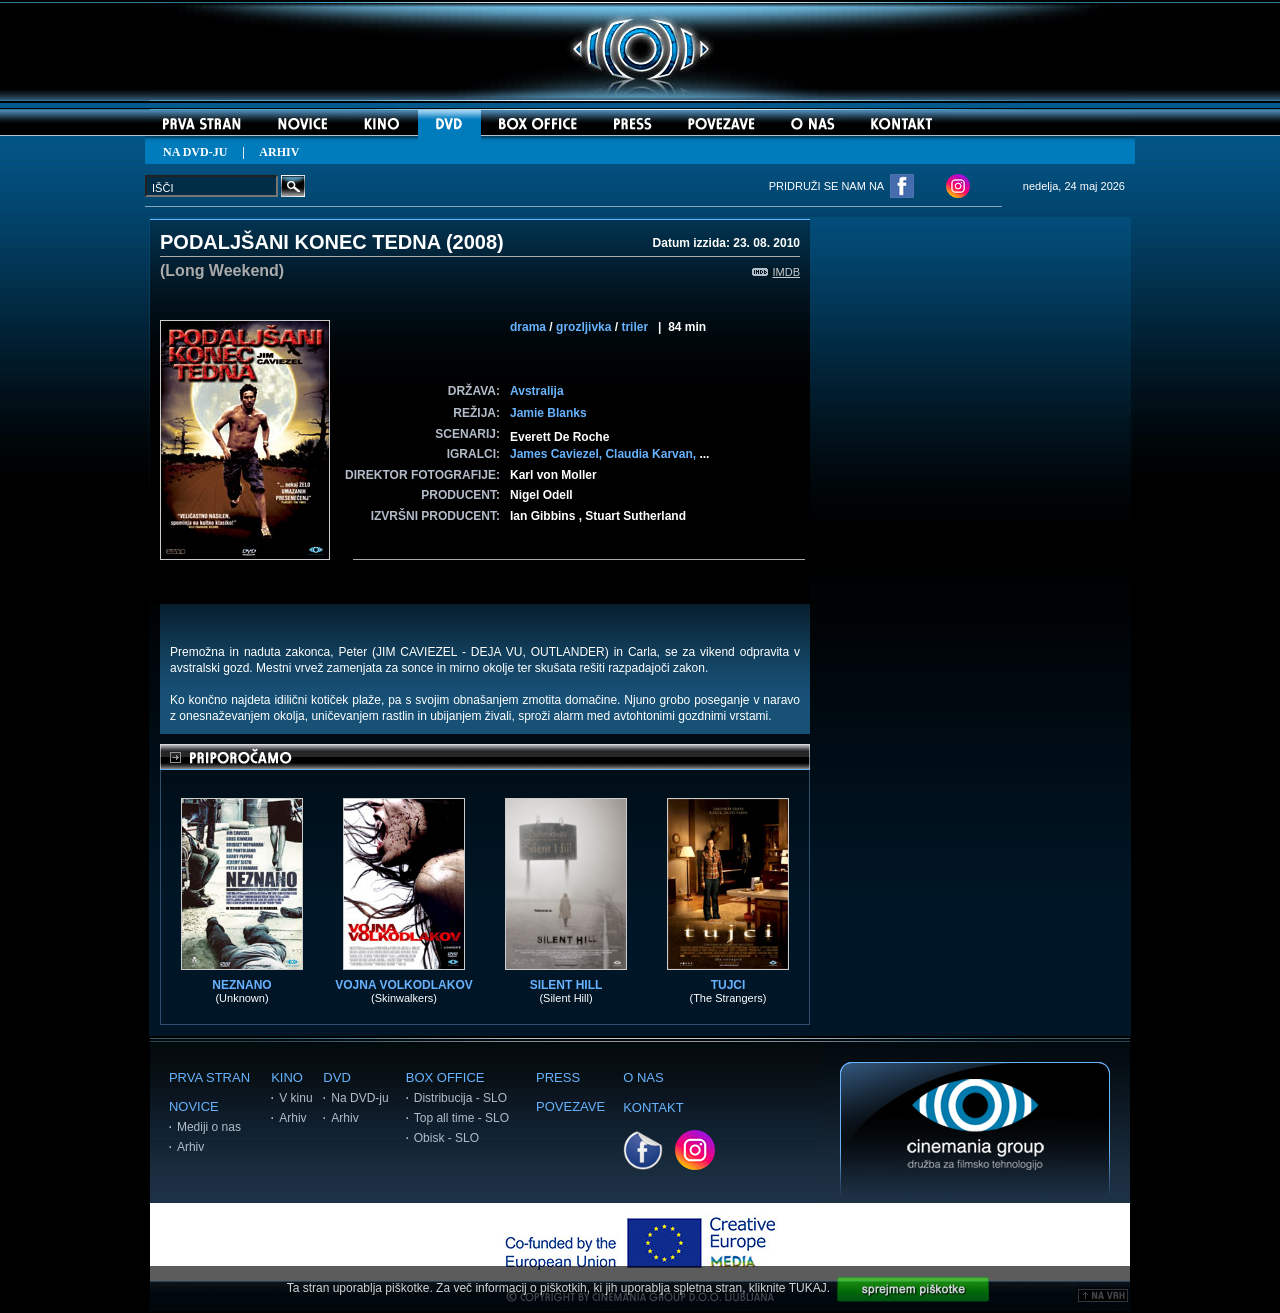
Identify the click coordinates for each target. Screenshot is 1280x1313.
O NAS (643, 1077)
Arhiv (190, 1147)
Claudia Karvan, (652, 454)
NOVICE (194, 1106)
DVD (336, 1077)
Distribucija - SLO (460, 1098)
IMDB (776, 272)
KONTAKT (653, 1107)
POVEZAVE (570, 1106)
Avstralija (537, 391)
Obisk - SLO (446, 1138)
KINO (287, 1077)
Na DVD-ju (359, 1098)
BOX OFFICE (445, 1077)
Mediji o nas (209, 1127)
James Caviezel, (557, 454)
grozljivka (583, 327)
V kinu (295, 1098)
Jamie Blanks (548, 413)
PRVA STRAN (209, 1077)
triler (634, 327)
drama (528, 327)
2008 (475, 242)
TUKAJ (808, 1288)
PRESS (558, 1077)
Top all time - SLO (461, 1118)
